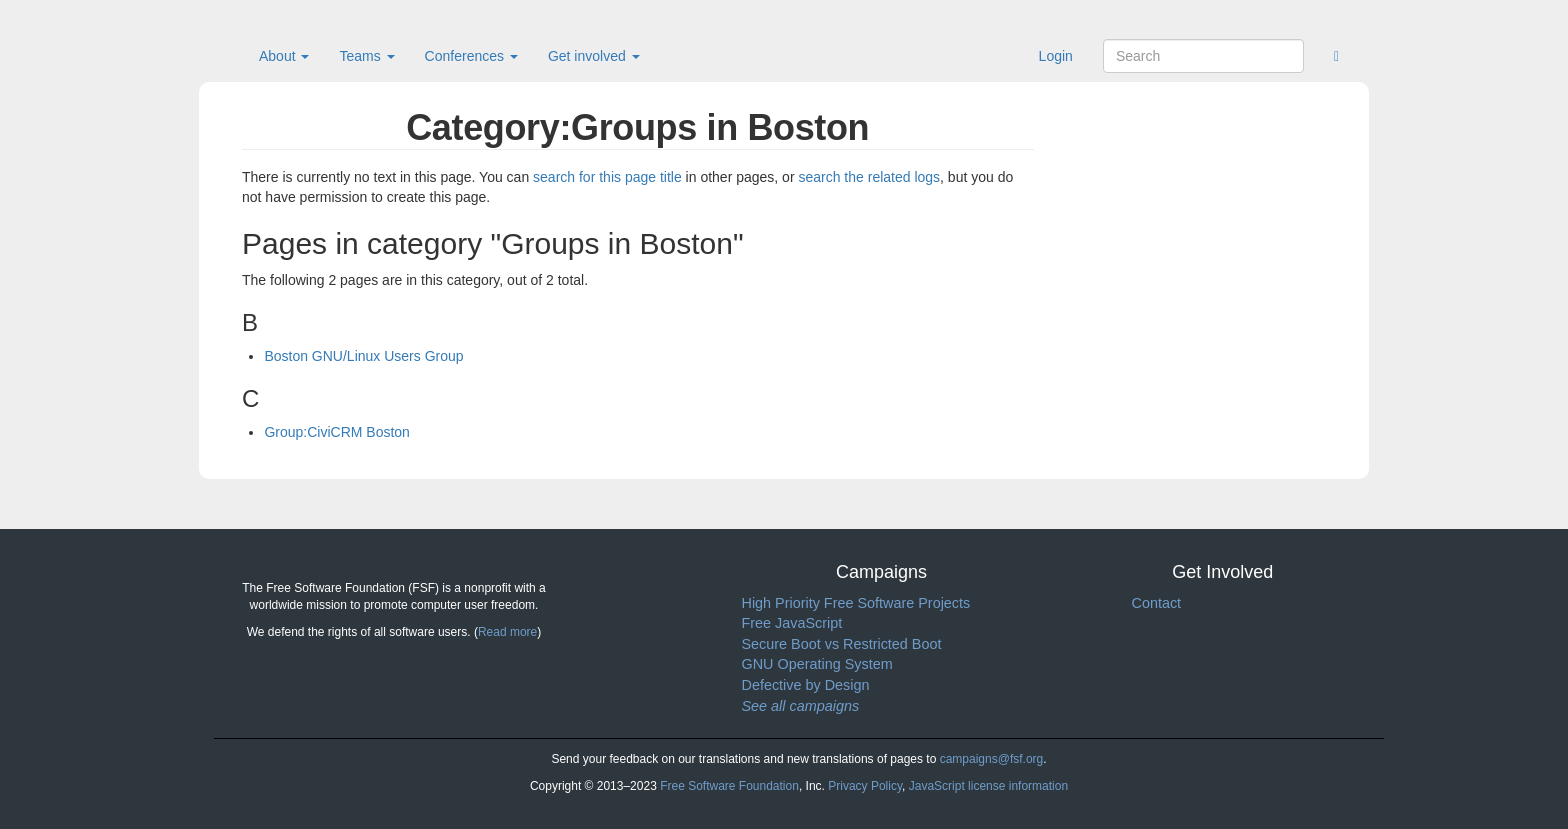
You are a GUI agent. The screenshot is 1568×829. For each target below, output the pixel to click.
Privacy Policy (865, 786)
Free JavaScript (792, 623)
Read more (507, 632)
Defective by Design (806, 685)
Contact (1157, 603)
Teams (366, 56)
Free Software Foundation (729, 786)
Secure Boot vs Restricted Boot (842, 644)
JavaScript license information (988, 786)
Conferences (471, 56)
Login (1056, 56)
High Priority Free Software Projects (856, 603)
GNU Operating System (817, 664)
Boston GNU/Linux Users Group (363, 356)
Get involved (594, 56)
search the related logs (869, 177)
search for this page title (607, 177)
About (284, 56)
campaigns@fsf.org (992, 759)
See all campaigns (801, 706)
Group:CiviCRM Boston (337, 432)
